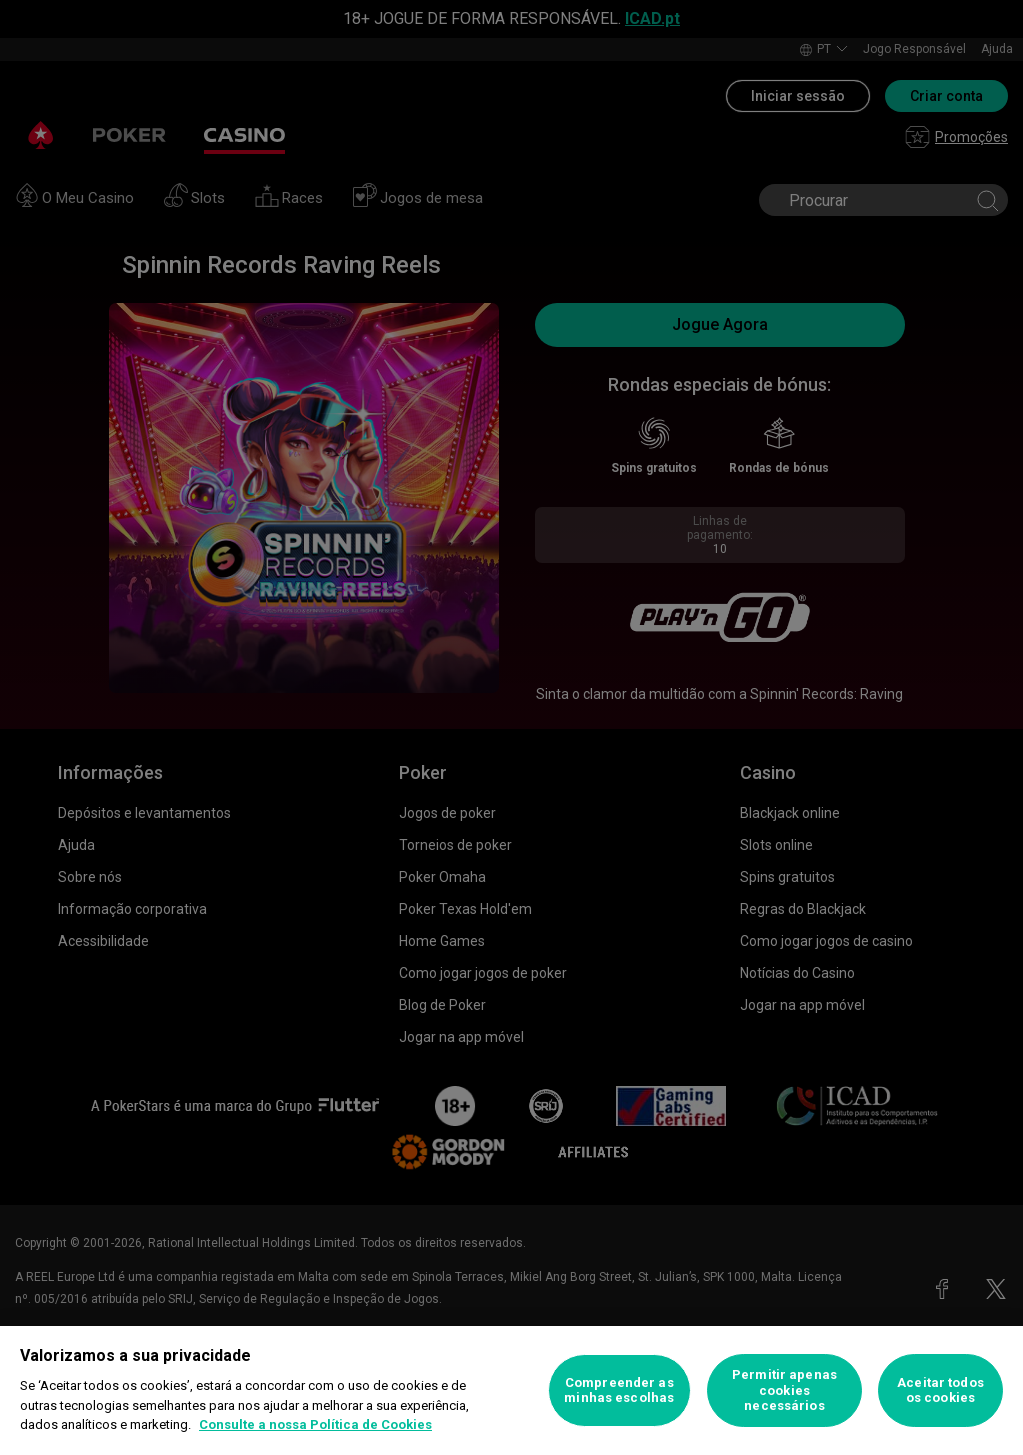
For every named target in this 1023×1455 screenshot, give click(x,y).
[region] (511, 1390)
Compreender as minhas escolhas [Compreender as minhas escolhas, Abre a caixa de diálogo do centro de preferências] (619, 1390)
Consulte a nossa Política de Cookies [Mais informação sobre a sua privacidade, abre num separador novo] (315, 1424)
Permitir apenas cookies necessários (784, 1390)
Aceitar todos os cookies (940, 1390)
